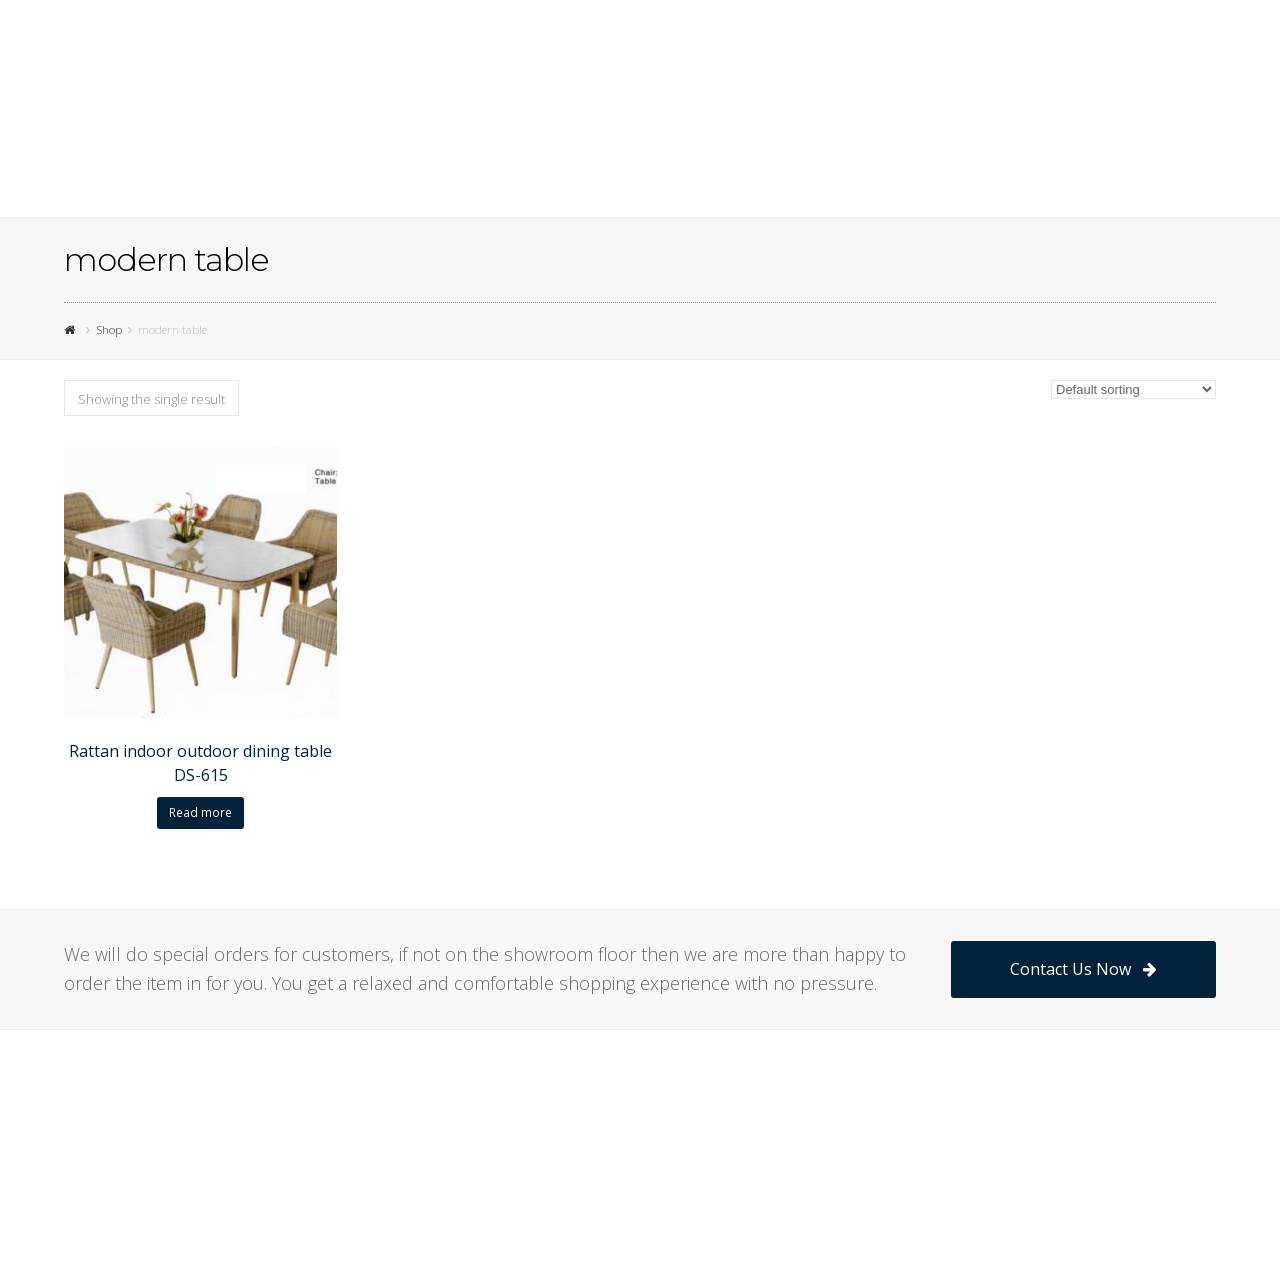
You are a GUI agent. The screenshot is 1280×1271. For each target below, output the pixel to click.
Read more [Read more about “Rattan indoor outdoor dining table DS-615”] (200, 812)
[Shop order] (1133, 389)
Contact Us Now (1083, 969)
